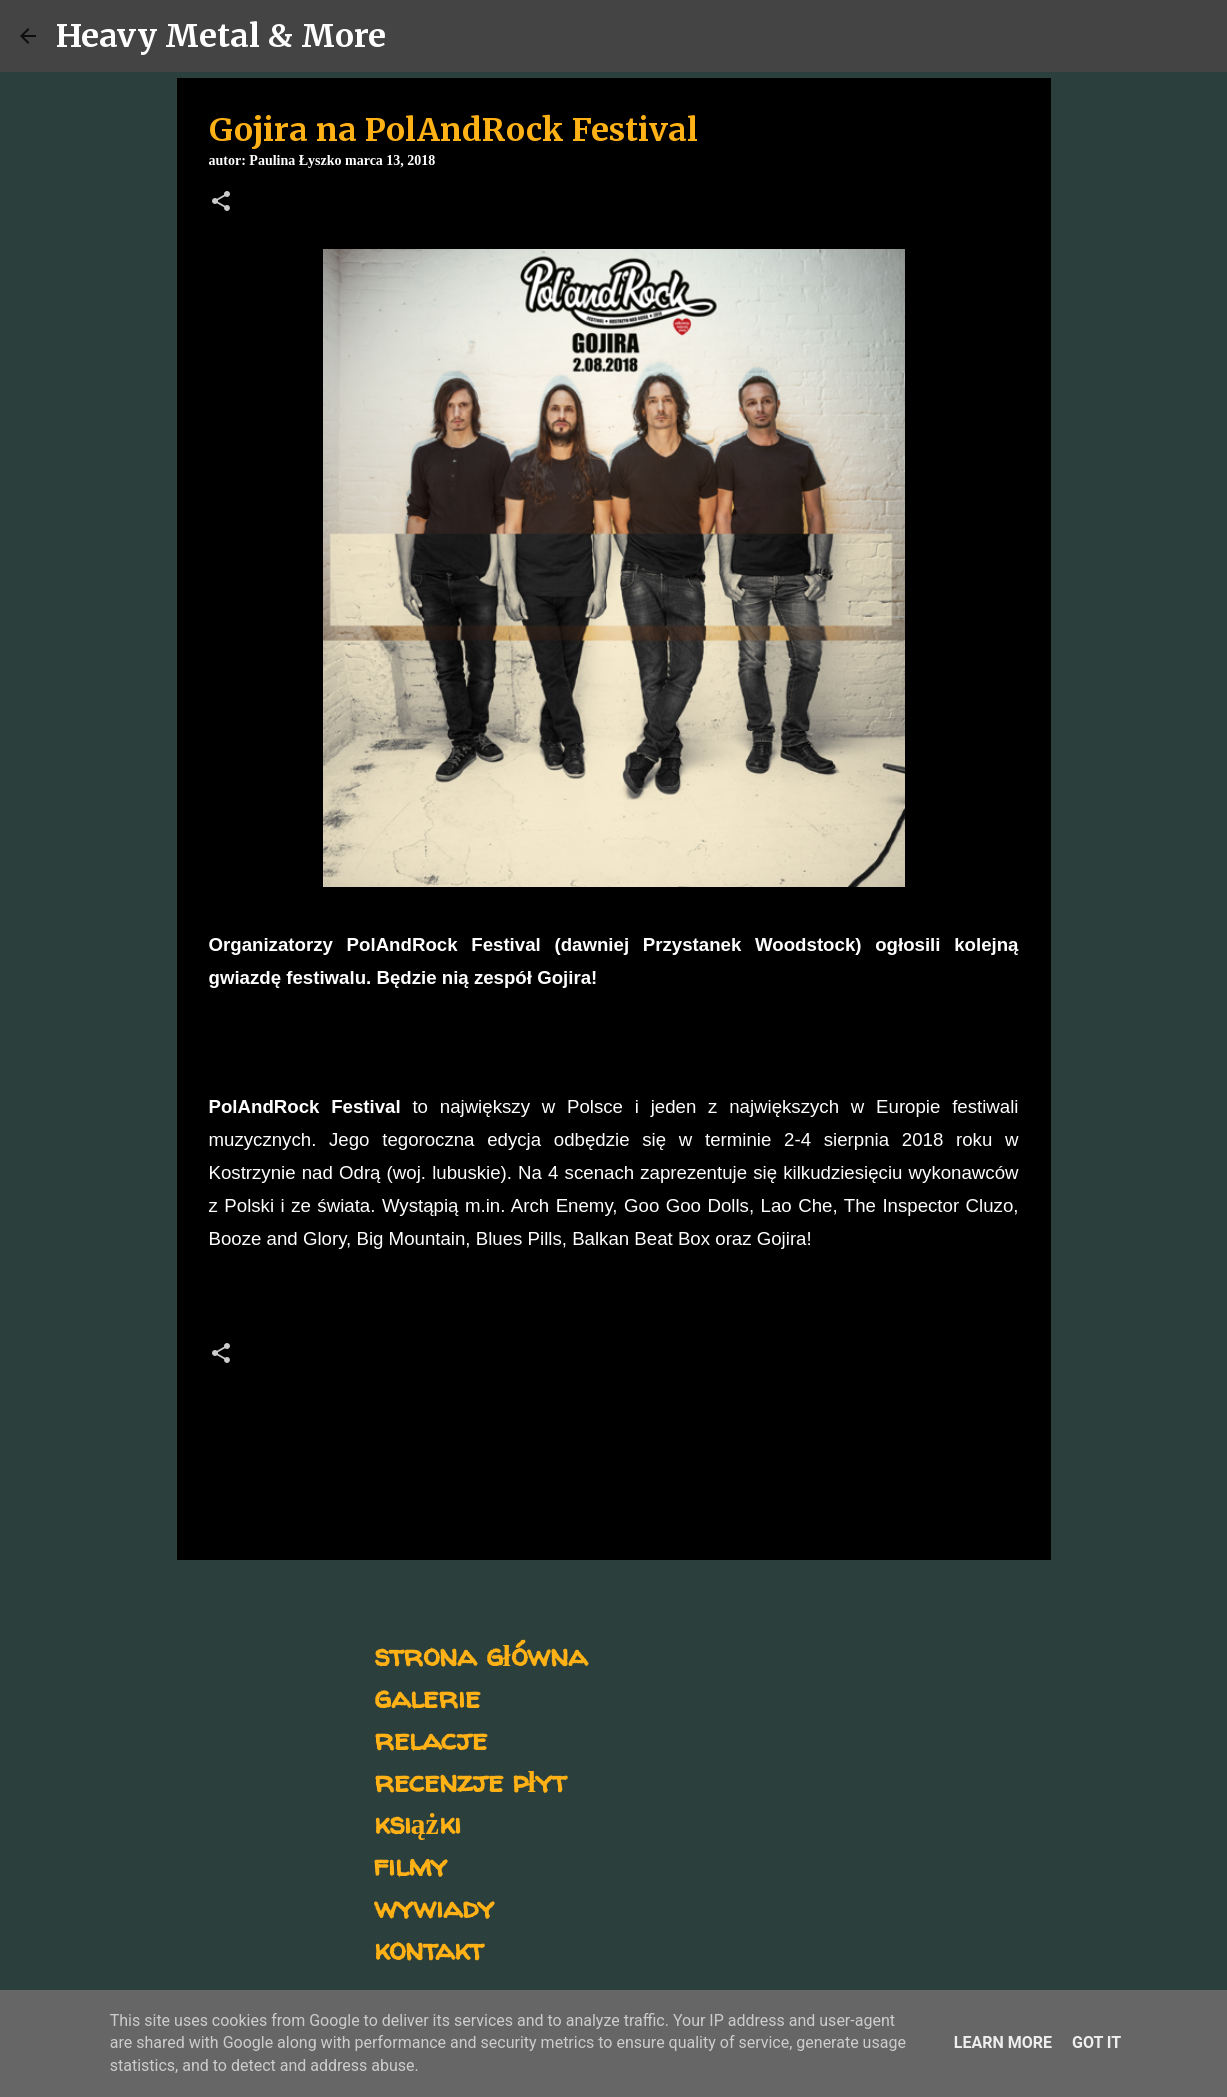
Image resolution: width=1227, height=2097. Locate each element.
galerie (427, 1696)
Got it (1096, 2042)
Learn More (1003, 2042)
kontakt (428, 1948)
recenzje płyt (470, 1780)
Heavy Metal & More (221, 36)
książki (417, 1822)
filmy (410, 1864)
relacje (430, 1738)
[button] (221, 203)
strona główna (480, 1654)
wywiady (434, 1906)
